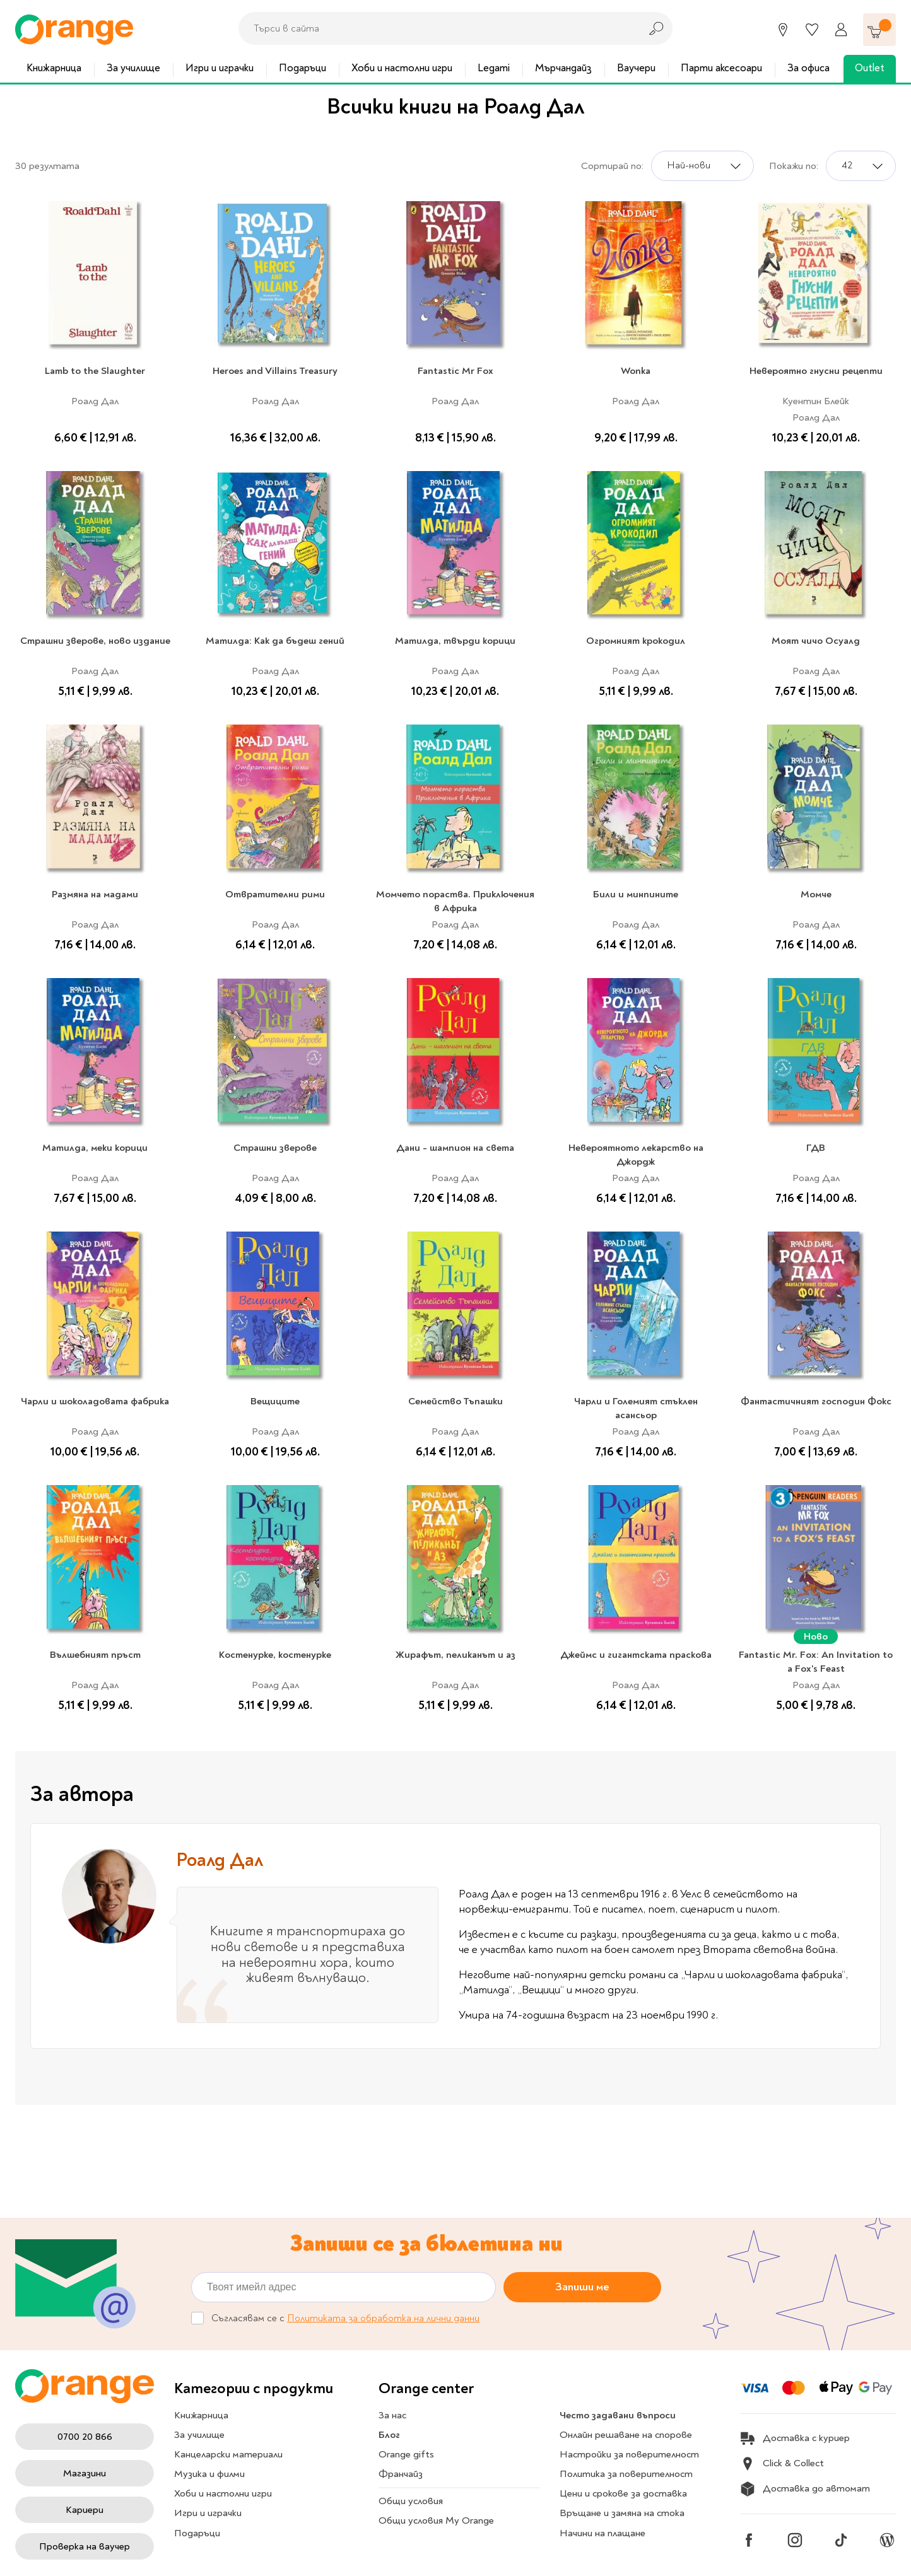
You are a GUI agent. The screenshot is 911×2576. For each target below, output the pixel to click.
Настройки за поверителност (629, 2454)
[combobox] (435, 28)
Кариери (84, 2509)
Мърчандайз (563, 67)
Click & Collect (782, 2463)
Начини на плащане (602, 2533)
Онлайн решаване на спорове (626, 2434)
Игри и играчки (219, 67)
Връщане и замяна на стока (622, 2513)
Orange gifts (406, 2454)
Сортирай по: (612, 166)
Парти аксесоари (721, 67)
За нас (392, 2415)
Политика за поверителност (626, 2474)
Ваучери (636, 67)
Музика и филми (209, 2474)
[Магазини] (783, 30)
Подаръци (302, 67)
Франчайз (401, 2474)
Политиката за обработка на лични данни (383, 2318)
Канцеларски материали (228, 2454)
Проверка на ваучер (84, 2546)
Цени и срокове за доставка (623, 2493)
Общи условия (411, 2501)
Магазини (84, 2473)
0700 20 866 (84, 2436)
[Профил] (841, 30)
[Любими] (812, 30)
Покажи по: (793, 166)
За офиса (808, 67)
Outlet (870, 67)
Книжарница (53, 67)
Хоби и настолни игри (401, 67)
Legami (494, 67)
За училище (133, 67)
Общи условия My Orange (436, 2520)
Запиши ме (582, 2287)
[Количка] (879, 29)
